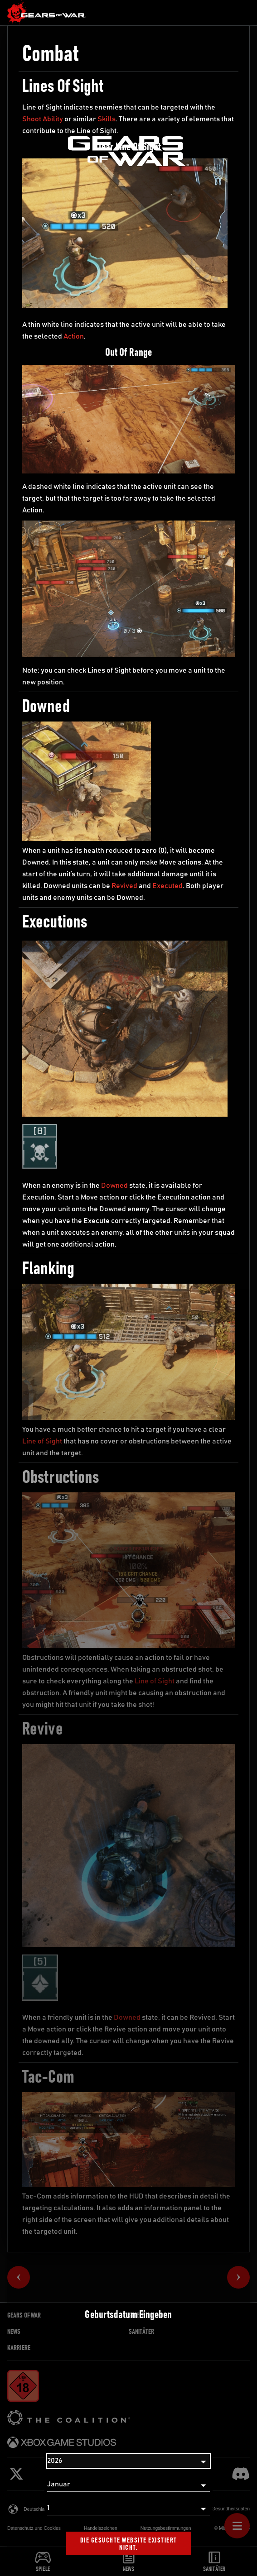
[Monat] (128, 2484)
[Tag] (128, 2508)
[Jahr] (128, 2461)
